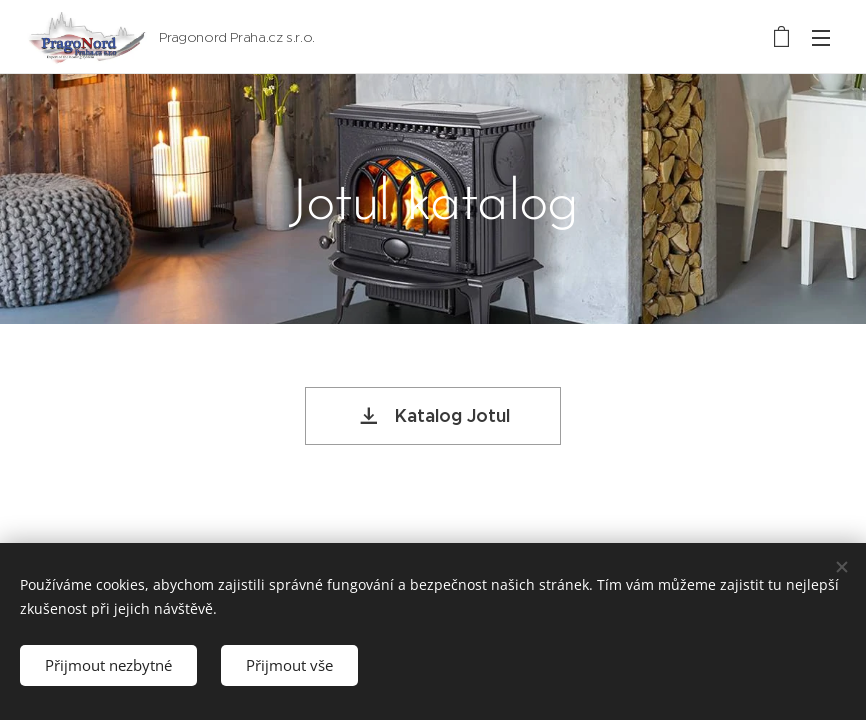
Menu (821, 38)
